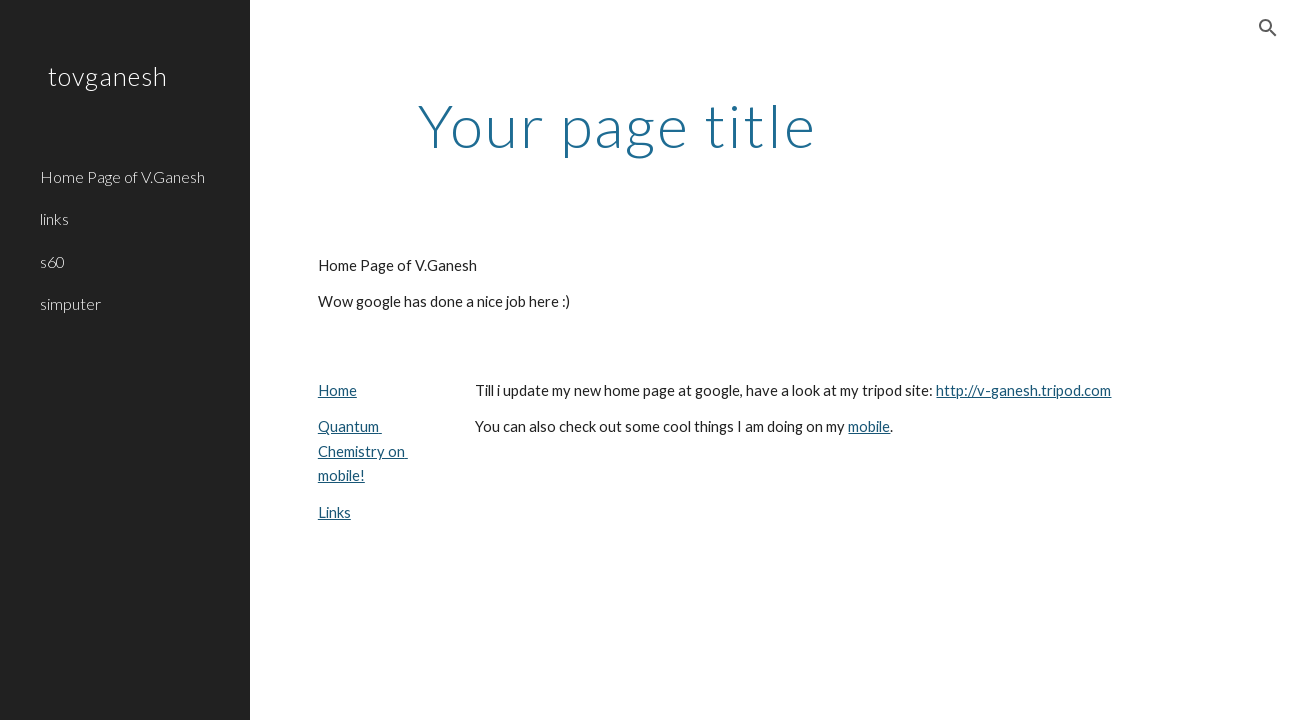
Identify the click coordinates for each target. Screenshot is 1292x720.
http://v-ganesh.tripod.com (1023, 390)
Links (334, 512)
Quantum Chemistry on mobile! (363, 451)
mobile (869, 426)
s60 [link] (52, 261)
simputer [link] (70, 303)
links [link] (54, 218)
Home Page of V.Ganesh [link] (122, 176)
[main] (617, 125)
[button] (1268, 28)
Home (337, 390)
